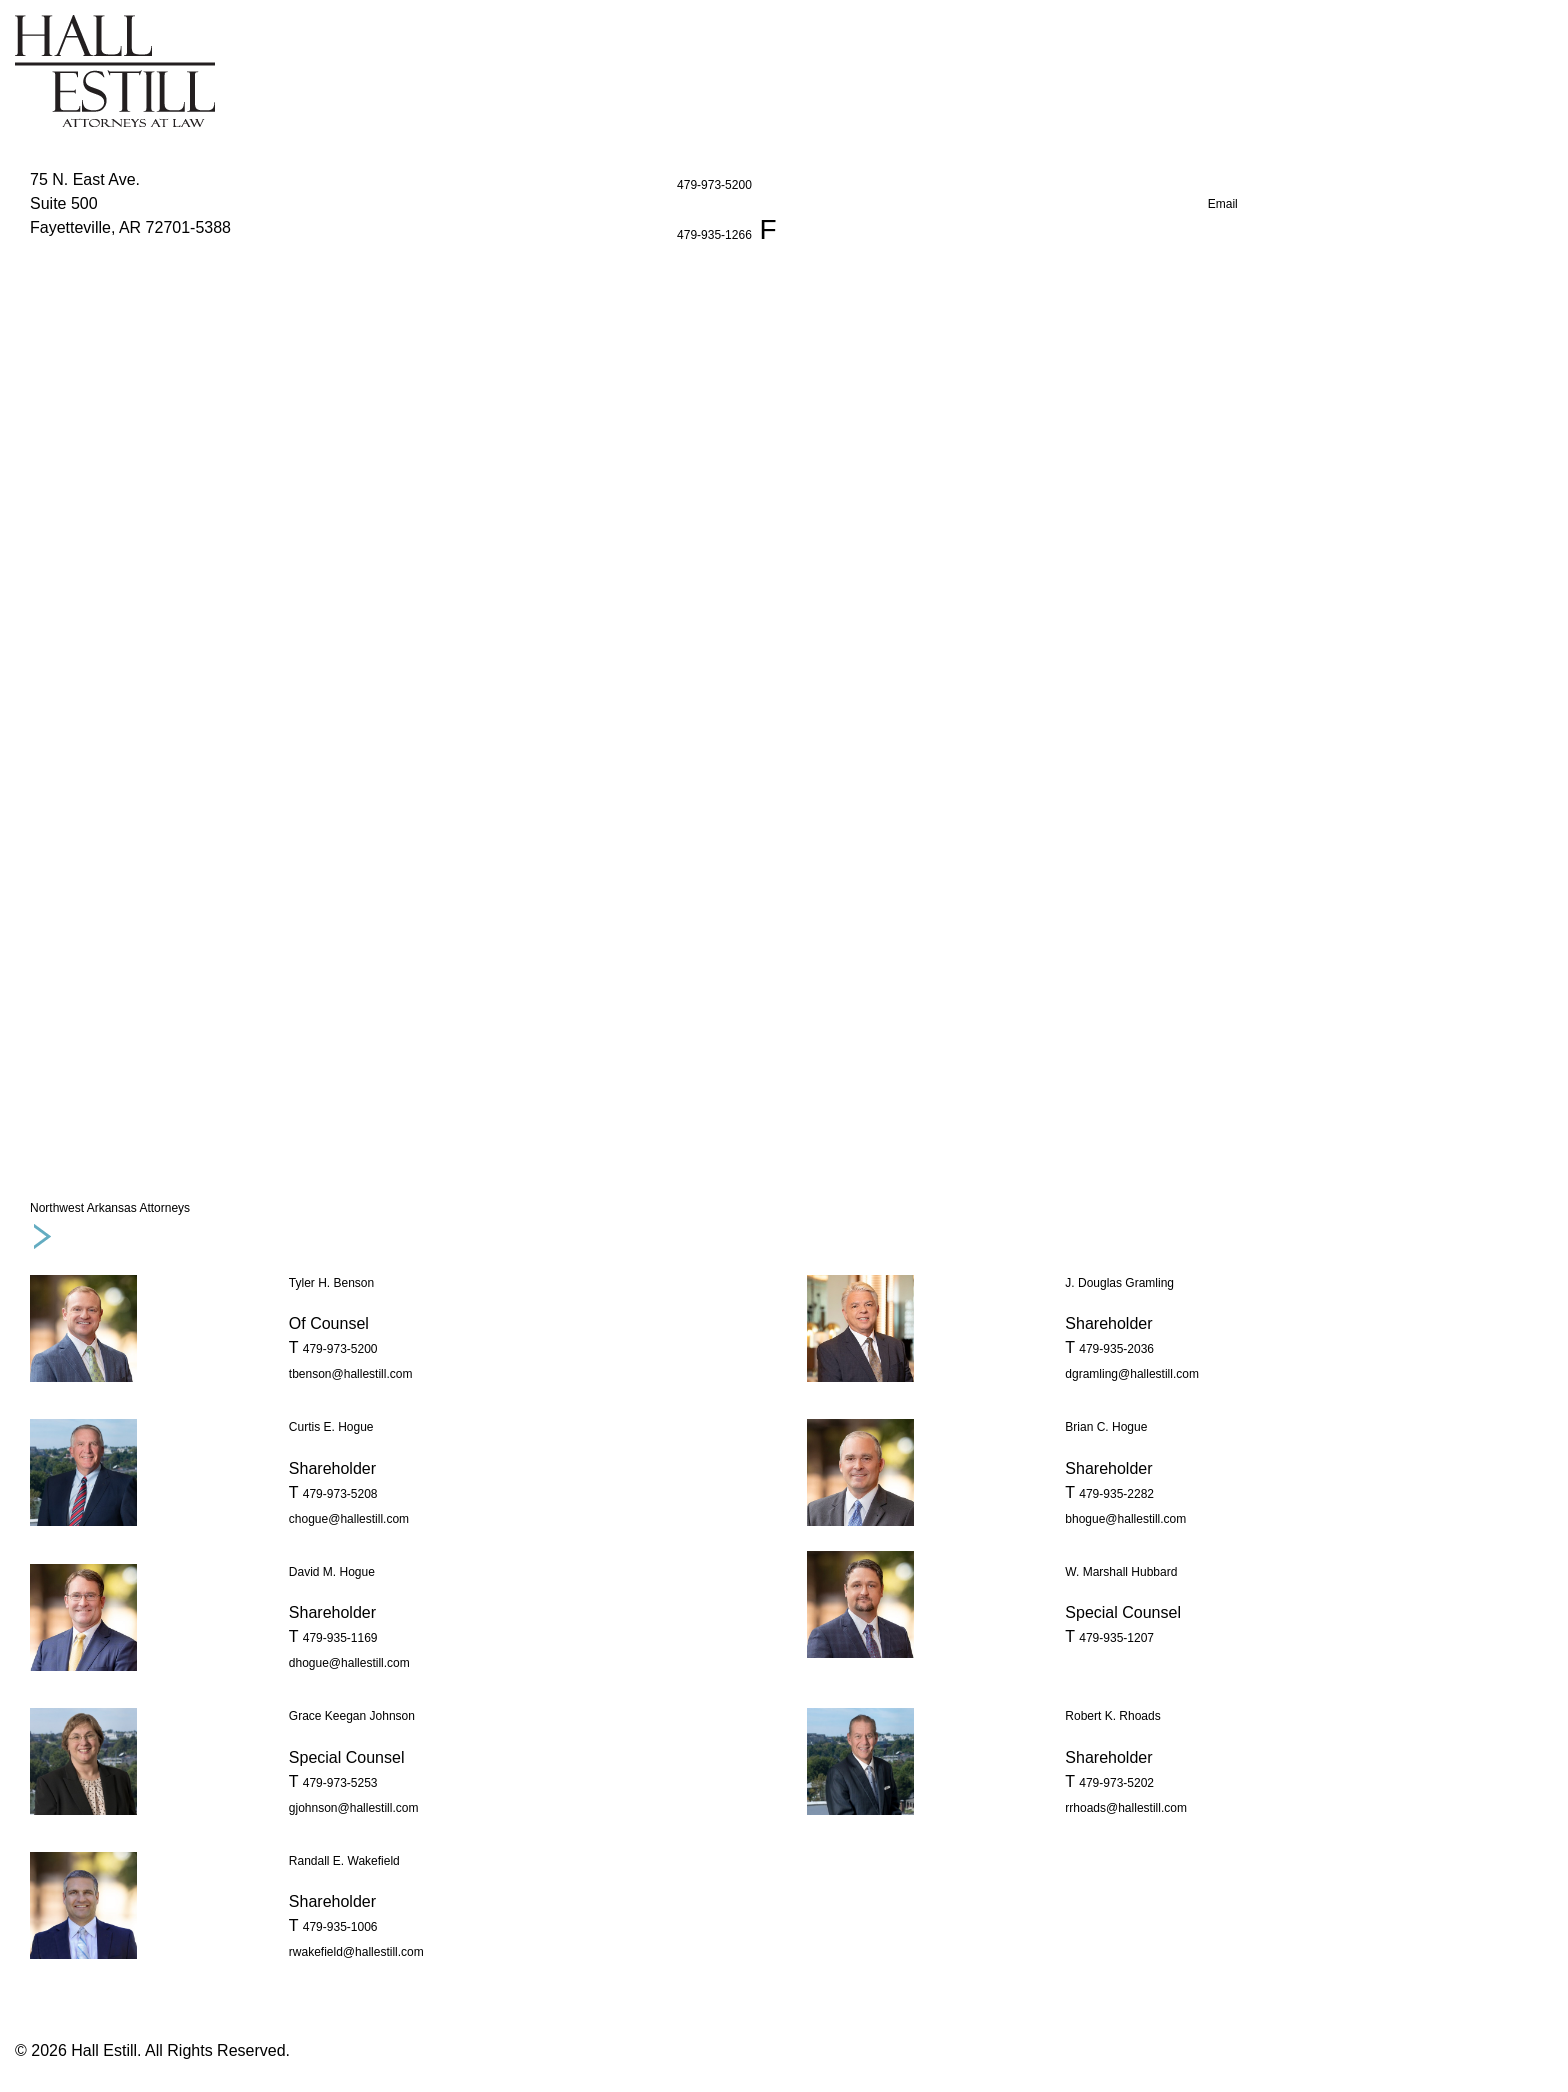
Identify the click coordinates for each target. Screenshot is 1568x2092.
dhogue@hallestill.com (349, 1663)
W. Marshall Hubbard (1121, 1572)
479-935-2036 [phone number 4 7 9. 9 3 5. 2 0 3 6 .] (1116, 1349)
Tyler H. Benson (331, 1283)
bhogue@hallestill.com (1125, 1519)
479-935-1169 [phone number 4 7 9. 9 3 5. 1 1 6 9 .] (340, 1638)
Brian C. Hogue (1106, 1427)
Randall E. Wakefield (344, 1861)
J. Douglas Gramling (1119, 1283)
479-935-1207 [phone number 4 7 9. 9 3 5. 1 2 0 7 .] (1116, 1638)
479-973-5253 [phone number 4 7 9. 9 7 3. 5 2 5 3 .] (340, 1783)
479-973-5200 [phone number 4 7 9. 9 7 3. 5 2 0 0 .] (340, 1349)
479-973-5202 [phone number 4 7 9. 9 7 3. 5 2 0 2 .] (1116, 1783)
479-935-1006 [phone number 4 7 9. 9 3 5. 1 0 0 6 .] (340, 1927)
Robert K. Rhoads (1112, 1716)
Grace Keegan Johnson (352, 1716)
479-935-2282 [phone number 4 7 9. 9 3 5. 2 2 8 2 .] (1116, 1494)
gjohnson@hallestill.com (354, 1808)
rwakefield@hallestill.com (356, 1952)
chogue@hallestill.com (349, 1519)
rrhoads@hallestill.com (1126, 1808)
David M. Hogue (332, 1572)
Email (1223, 204)
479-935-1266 (714, 235)
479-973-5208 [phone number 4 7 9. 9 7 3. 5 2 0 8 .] (340, 1494)
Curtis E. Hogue (331, 1427)
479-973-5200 (714, 185)
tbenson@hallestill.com (351, 1374)
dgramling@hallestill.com (1132, 1374)
